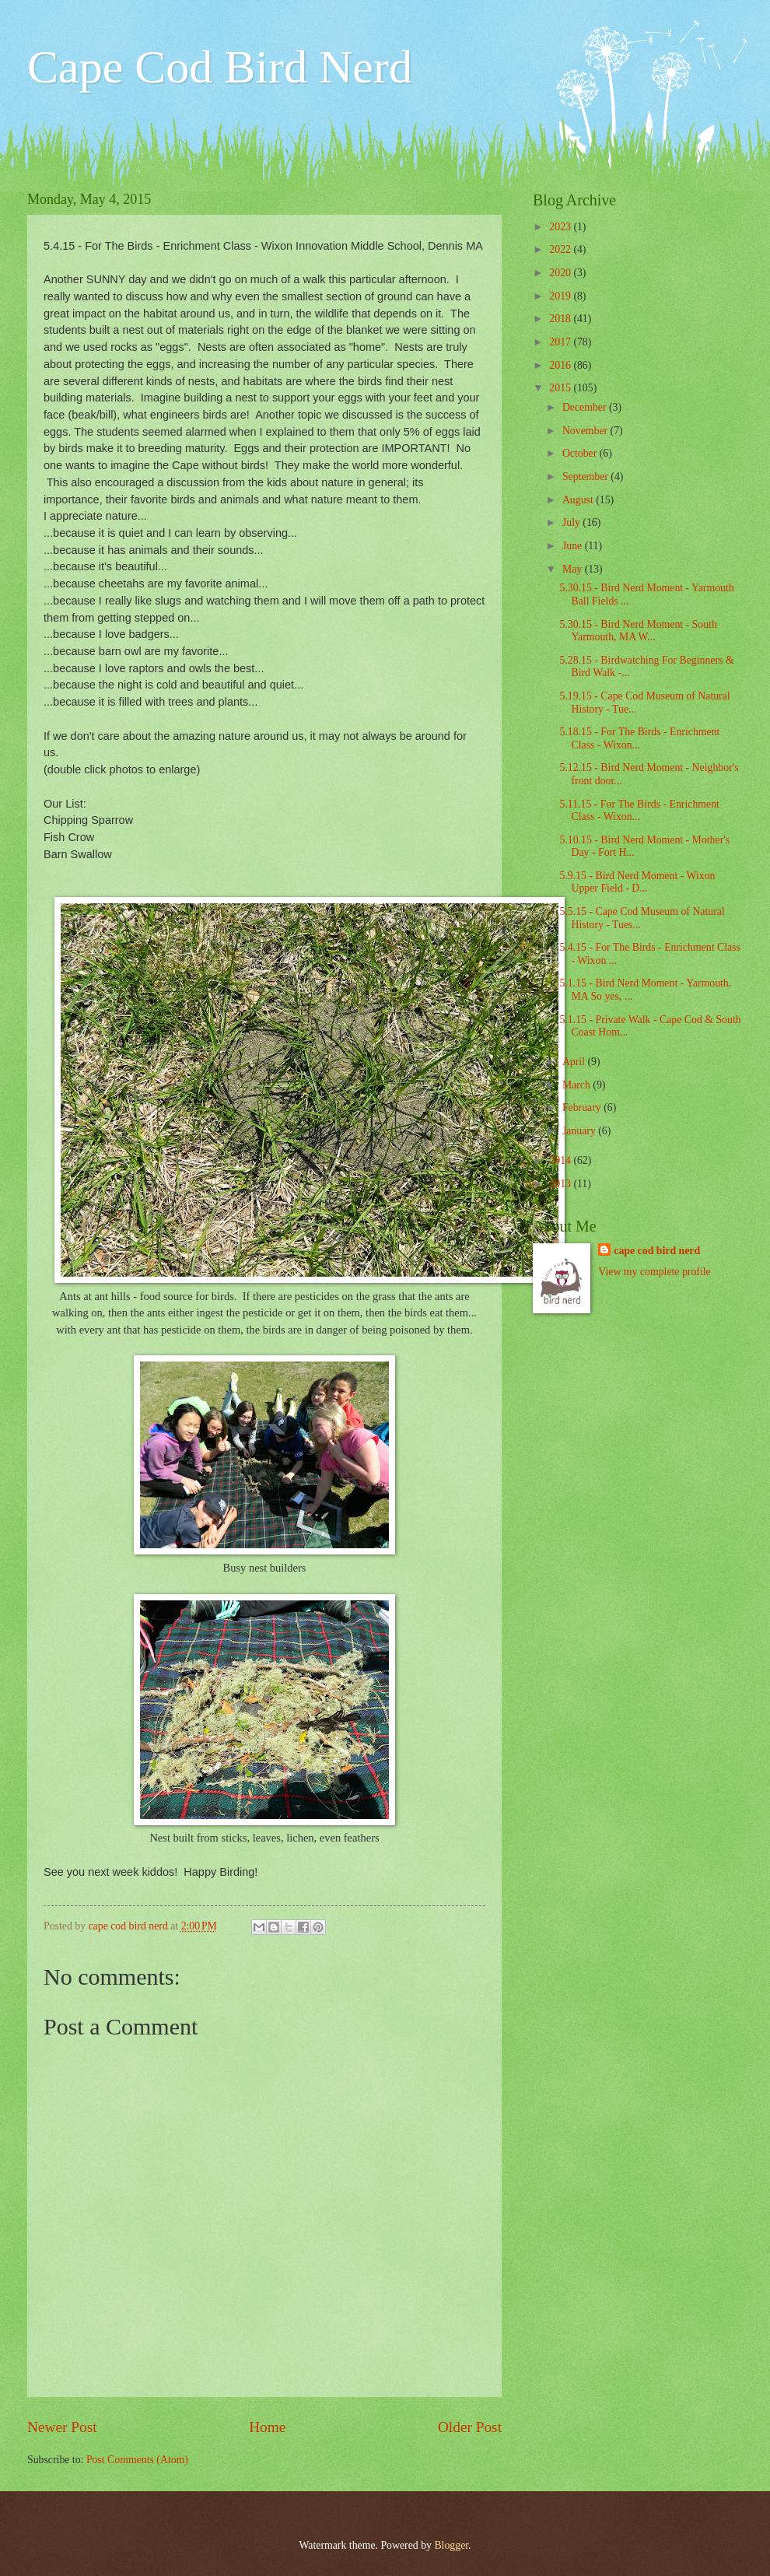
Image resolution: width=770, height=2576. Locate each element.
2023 (561, 227)
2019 (561, 296)
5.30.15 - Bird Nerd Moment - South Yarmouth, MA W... (637, 631)
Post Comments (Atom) (137, 2460)
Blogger (451, 2545)
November (586, 430)
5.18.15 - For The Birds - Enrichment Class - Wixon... (639, 738)
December (585, 407)
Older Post (470, 2427)
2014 (561, 1160)
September (586, 476)
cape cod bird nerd (657, 1250)
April (575, 1061)
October (581, 453)
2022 (561, 249)
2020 (561, 273)
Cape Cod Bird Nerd (219, 67)
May (573, 569)
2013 (561, 1184)
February (583, 1107)
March (577, 1085)
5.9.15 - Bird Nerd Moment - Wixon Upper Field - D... (637, 882)
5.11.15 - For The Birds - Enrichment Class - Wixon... (639, 810)
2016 (561, 365)
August (579, 500)
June (573, 546)
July (572, 522)
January (580, 1131)
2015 (561, 388)
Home (267, 2427)
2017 (561, 342)
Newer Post (62, 2427)
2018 (561, 318)
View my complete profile (654, 1271)
